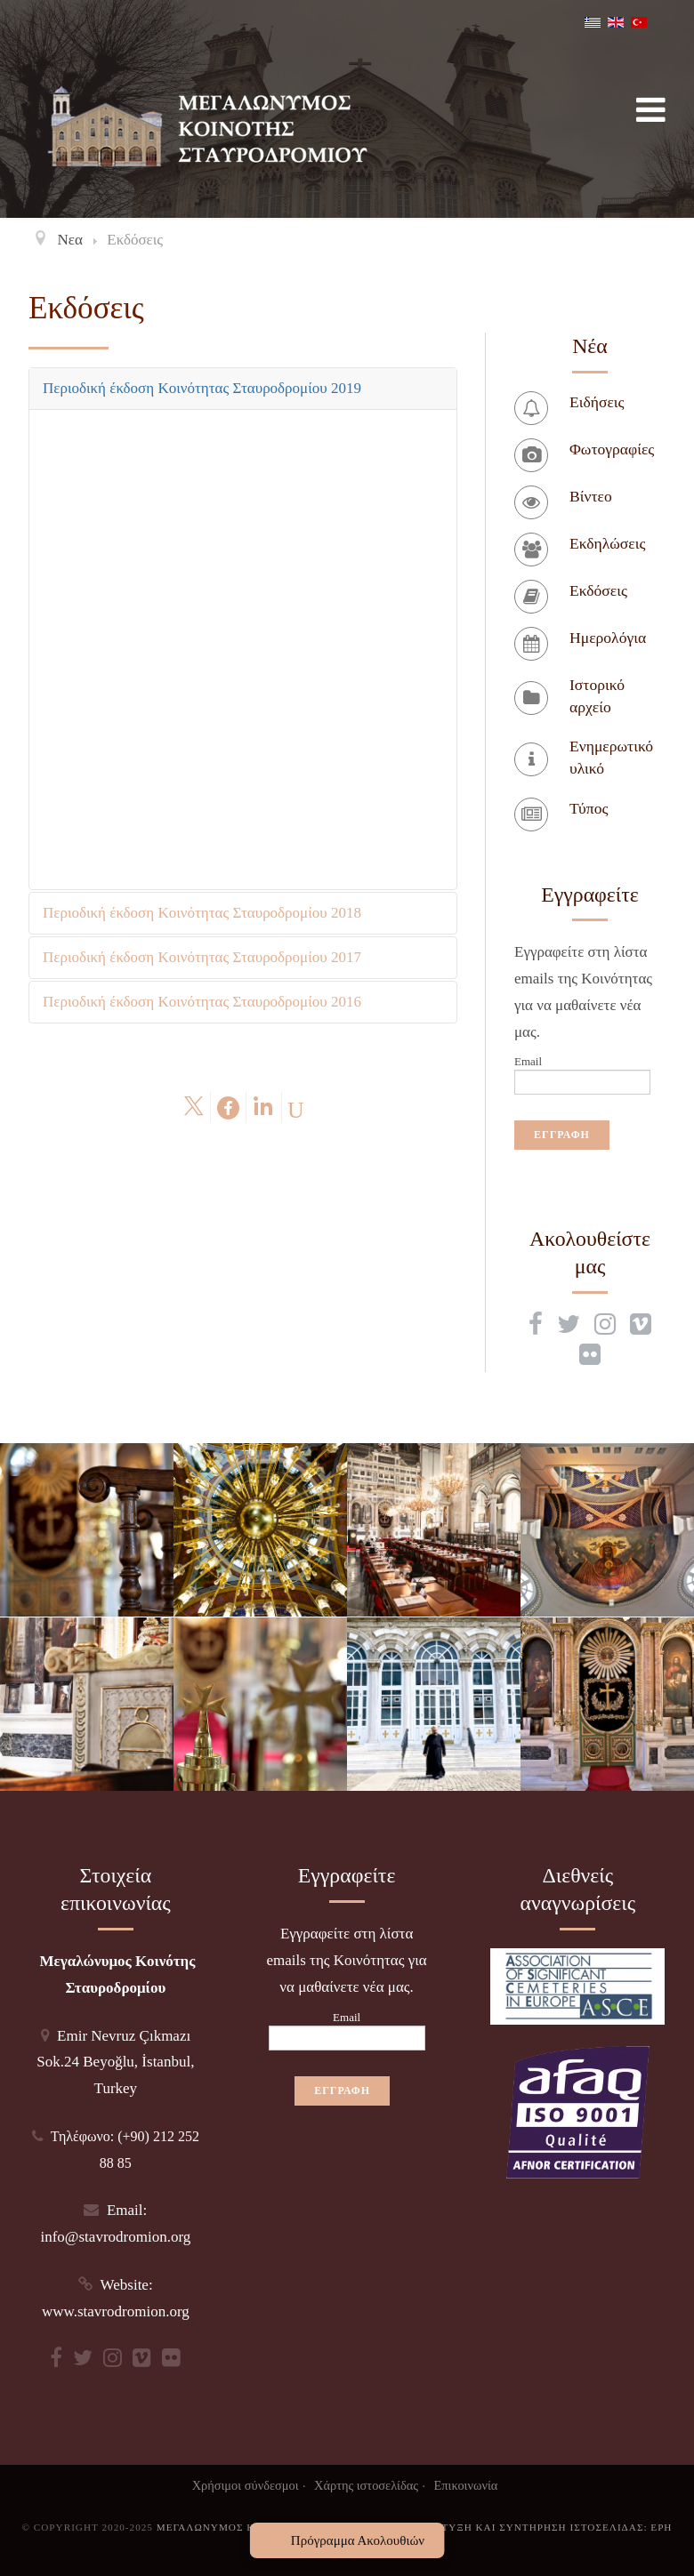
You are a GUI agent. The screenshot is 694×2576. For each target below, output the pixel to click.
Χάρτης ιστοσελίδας (366, 2485)
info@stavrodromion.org (115, 2236)
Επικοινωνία (466, 2485)
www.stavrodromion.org (116, 2311)
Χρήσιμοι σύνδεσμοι (245, 2485)
